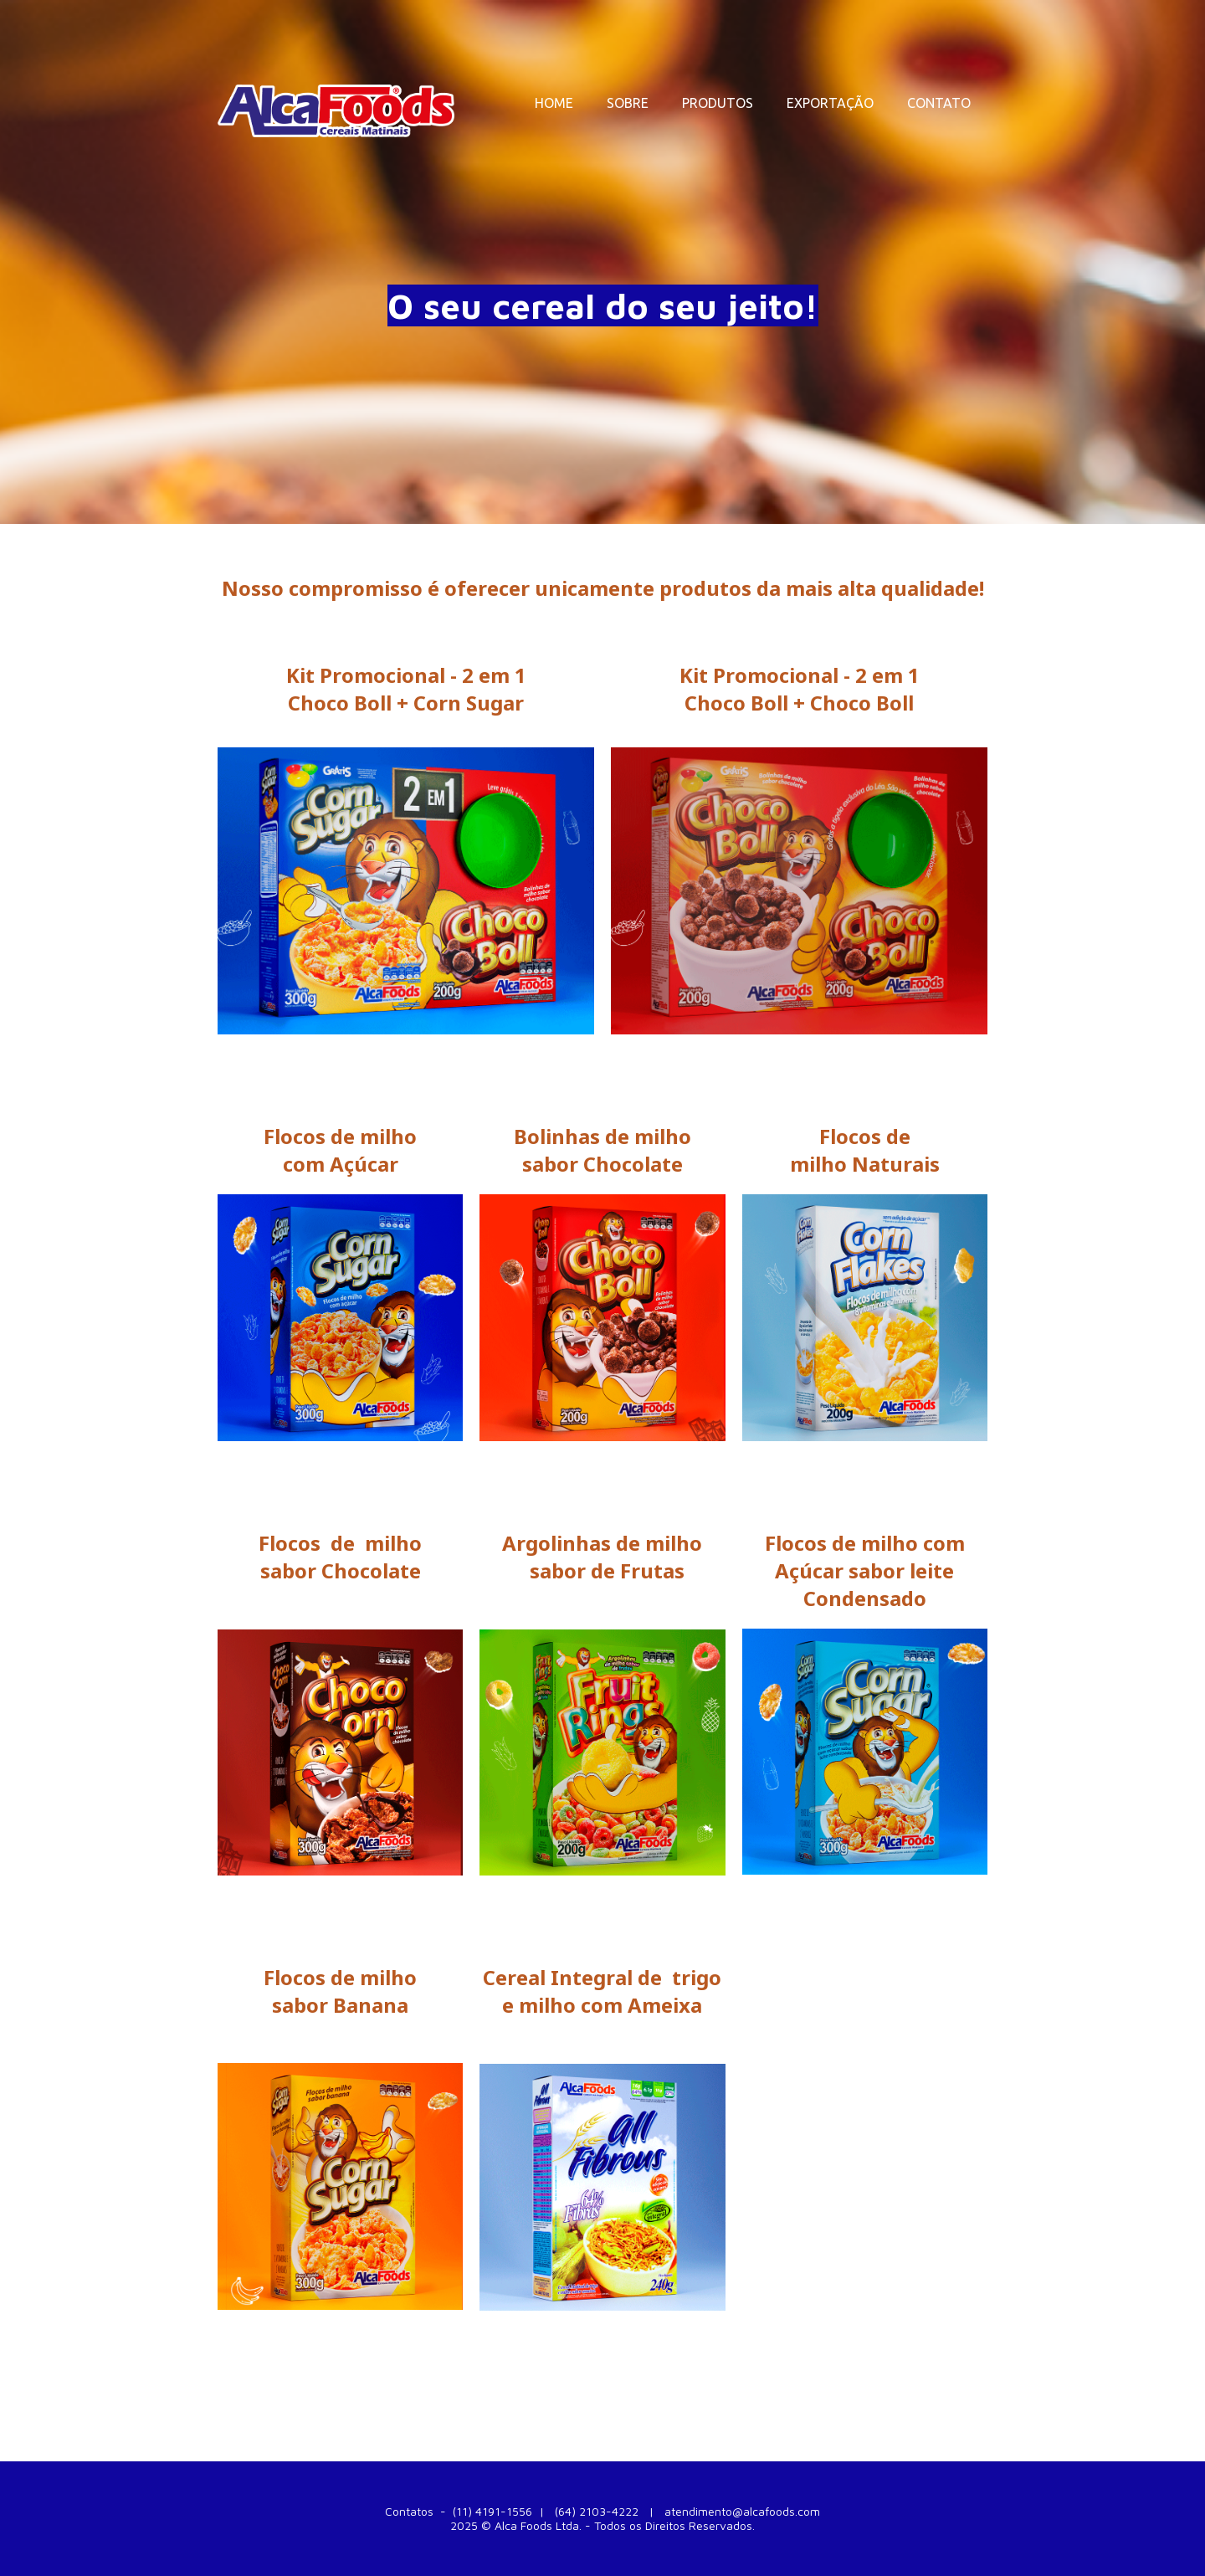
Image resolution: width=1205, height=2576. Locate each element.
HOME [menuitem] (554, 102)
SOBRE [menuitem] (628, 102)
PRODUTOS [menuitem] (717, 102)
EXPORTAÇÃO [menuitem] (830, 102)
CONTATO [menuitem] (939, 102)
